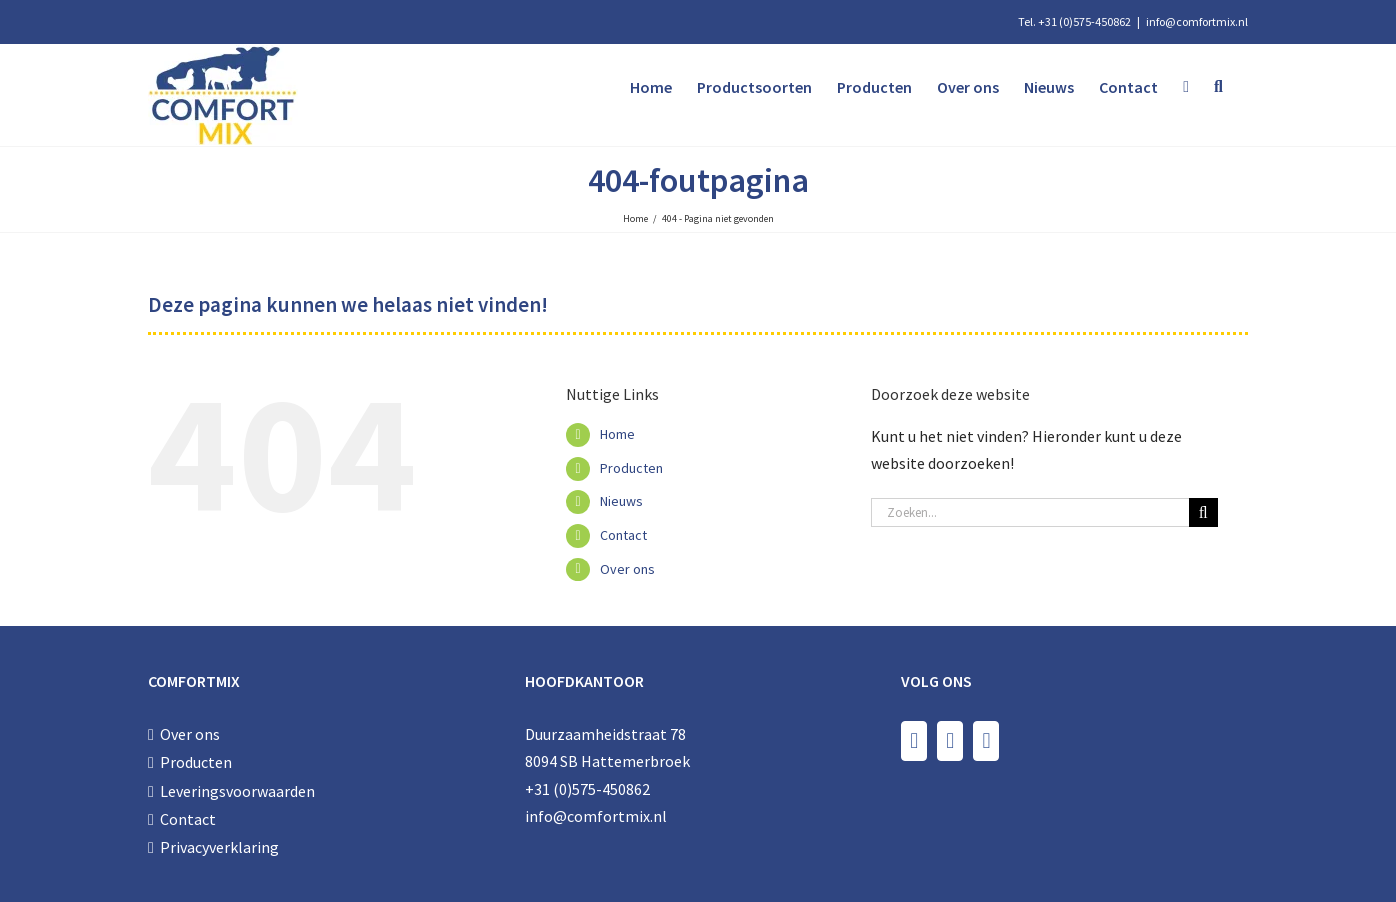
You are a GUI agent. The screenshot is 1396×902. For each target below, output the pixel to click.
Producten (631, 468)
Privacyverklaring (219, 847)
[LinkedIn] (986, 741)
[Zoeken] (1203, 512)
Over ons (627, 569)
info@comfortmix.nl (1197, 21)
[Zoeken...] (1030, 512)
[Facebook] (914, 741)
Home (617, 434)
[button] (1218, 87)
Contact (623, 535)
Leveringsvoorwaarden (237, 791)
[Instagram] (950, 741)
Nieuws (621, 501)
